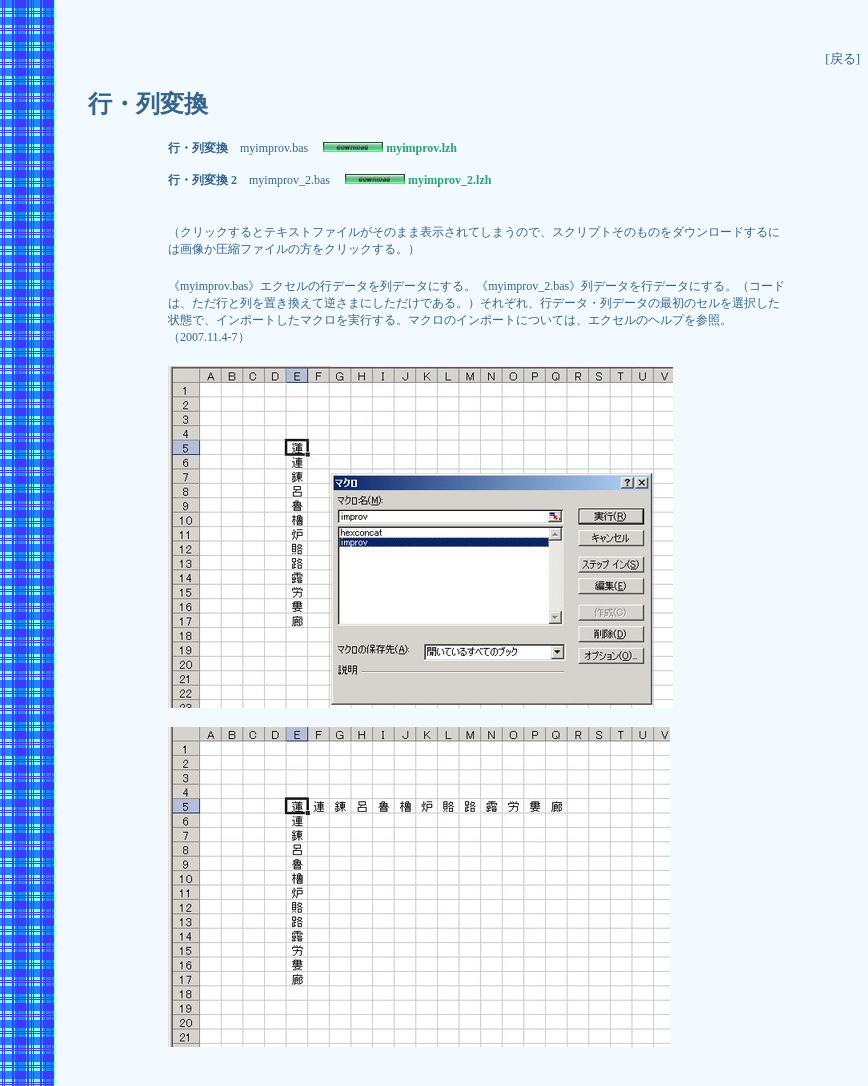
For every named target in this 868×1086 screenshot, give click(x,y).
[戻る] (842, 58)
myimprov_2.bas (289, 180)
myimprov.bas (274, 148)
